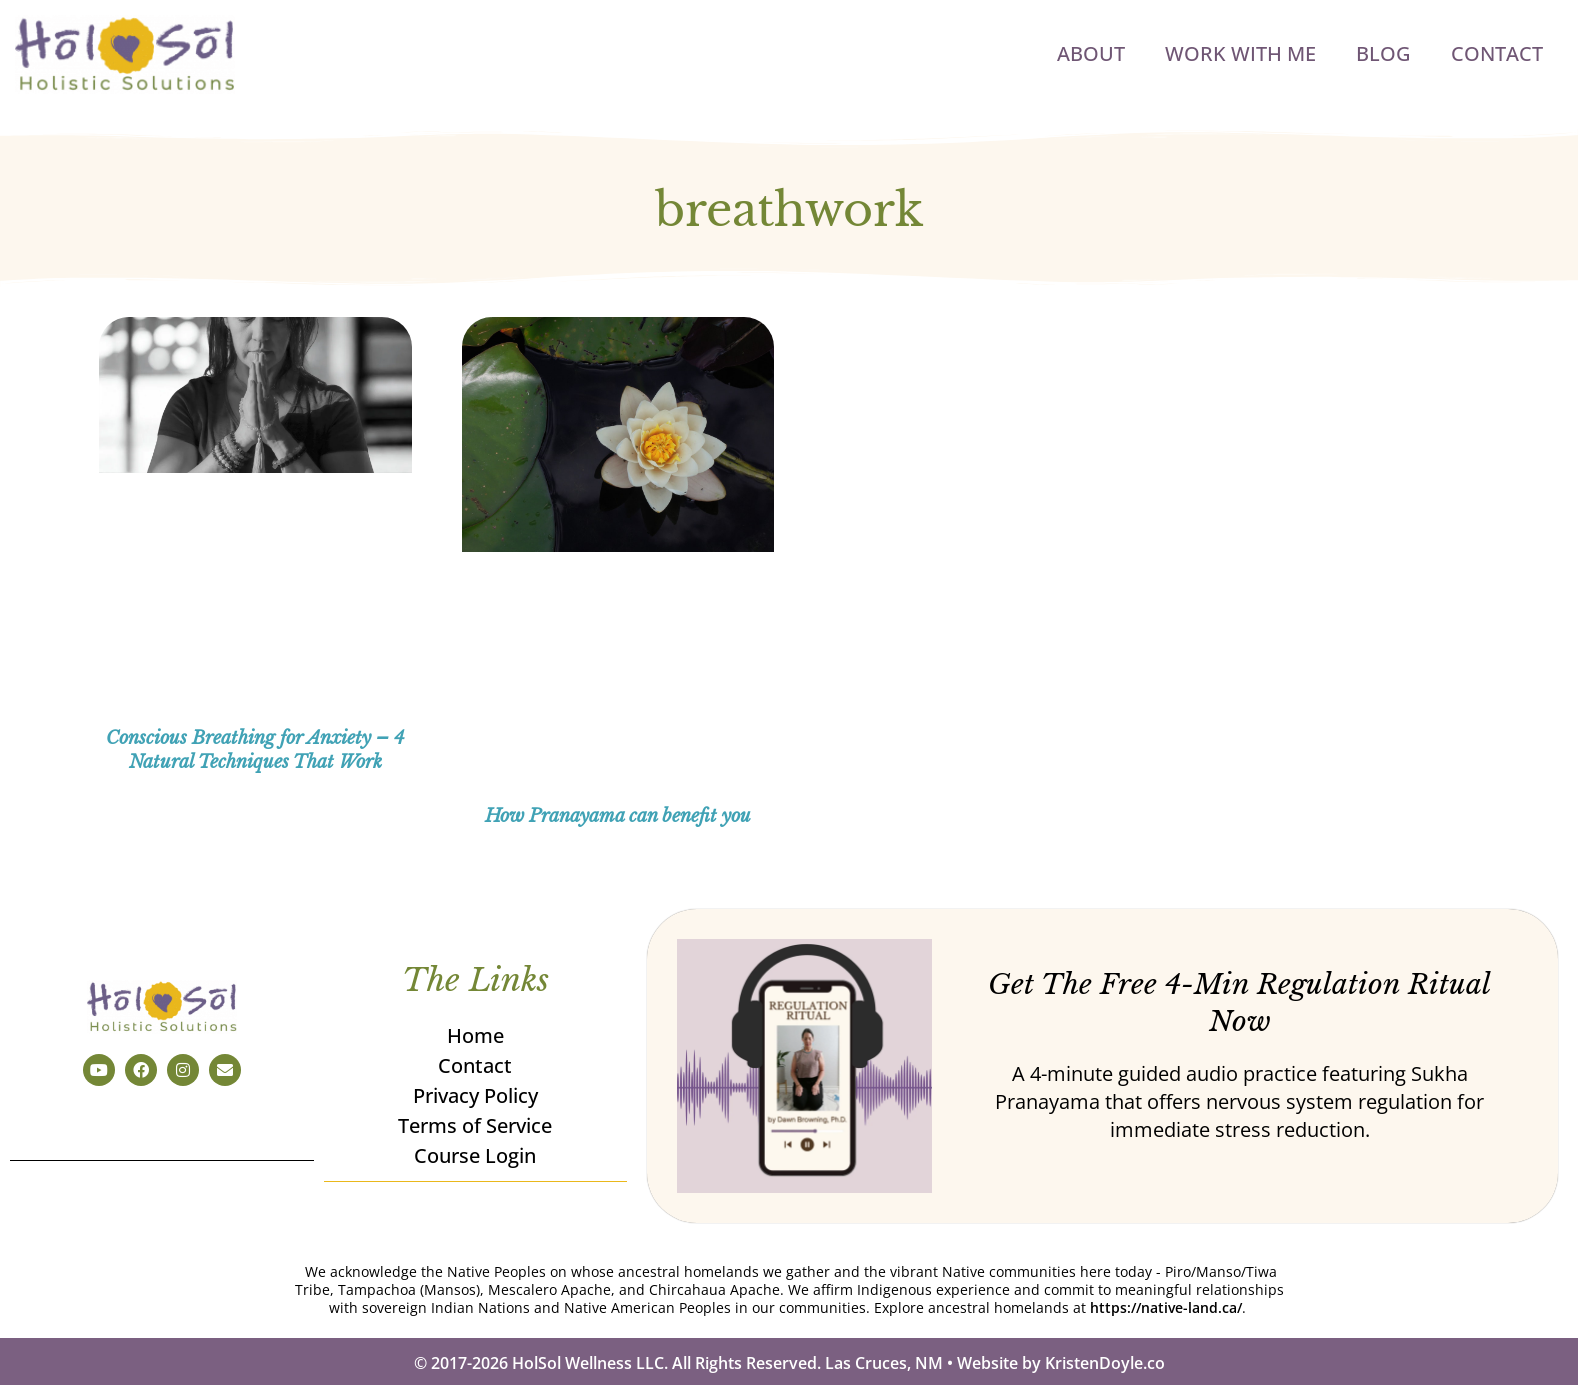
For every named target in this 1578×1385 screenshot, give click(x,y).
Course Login (476, 1156)
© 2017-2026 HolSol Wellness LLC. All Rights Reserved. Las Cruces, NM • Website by (729, 1363)
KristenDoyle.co (1105, 1363)
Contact (1497, 53)
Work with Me (1240, 53)
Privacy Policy (475, 1096)
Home (475, 1036)
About (1091, 53)
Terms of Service (476, 1126)
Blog (1383, 53)
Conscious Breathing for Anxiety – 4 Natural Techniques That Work (255, 749)
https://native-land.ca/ (1166, 1307)
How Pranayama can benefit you (618, 816)
